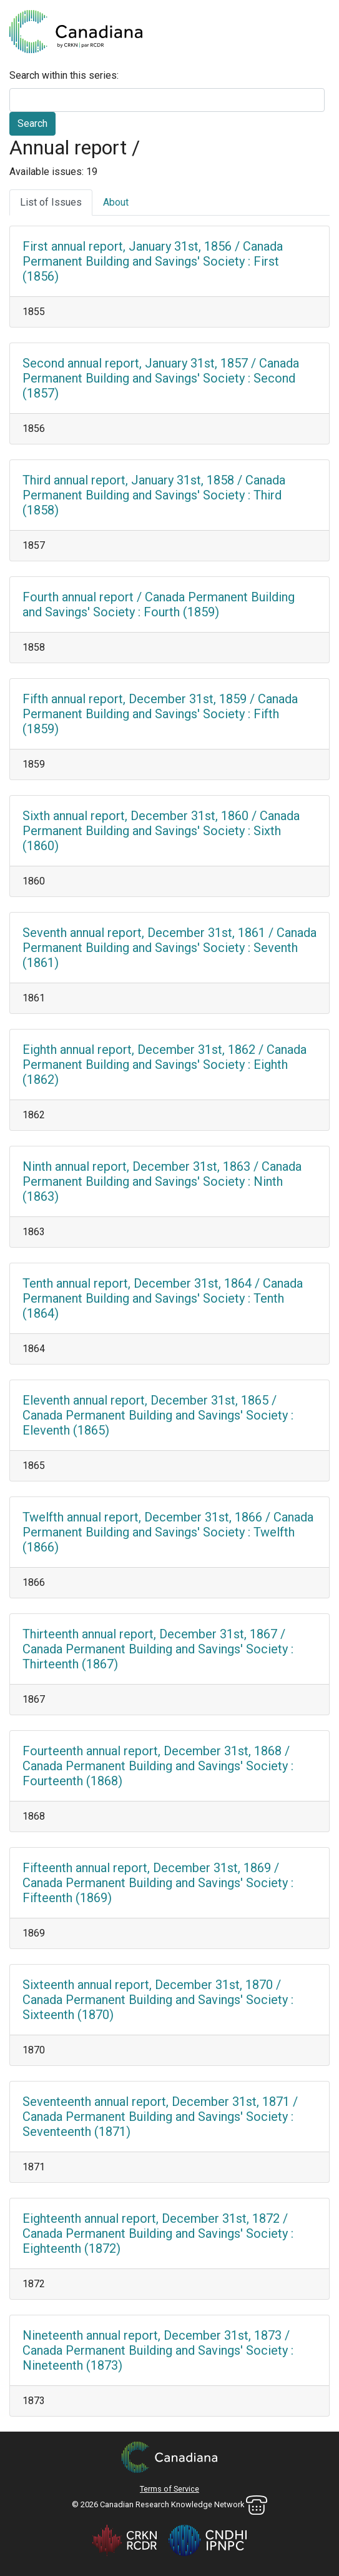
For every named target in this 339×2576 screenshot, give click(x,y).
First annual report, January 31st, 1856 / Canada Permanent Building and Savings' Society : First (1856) (152, 261)
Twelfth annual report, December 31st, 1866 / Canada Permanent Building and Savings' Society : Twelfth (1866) (167, 1532)
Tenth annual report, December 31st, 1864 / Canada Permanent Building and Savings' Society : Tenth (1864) (162, 1298)
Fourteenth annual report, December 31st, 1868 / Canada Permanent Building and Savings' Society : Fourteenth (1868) (157, 1765)
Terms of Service (169, 2488)
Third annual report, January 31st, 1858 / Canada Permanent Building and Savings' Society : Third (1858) (153, 495)
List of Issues (51, 202)
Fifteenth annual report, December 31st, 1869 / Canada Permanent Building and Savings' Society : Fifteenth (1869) (157, 1882)
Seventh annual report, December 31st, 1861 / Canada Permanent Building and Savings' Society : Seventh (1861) (169, 947)
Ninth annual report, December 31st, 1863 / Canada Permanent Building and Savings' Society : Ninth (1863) (162, 1181)
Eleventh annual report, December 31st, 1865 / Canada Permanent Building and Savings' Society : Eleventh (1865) (157, 1415)
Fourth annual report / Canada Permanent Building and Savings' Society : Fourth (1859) (158, 604)
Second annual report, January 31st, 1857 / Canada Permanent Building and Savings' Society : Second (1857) (160, 378)
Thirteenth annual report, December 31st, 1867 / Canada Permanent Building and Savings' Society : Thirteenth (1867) (157, 1648)
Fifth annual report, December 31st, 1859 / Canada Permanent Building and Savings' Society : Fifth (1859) (160, 713)
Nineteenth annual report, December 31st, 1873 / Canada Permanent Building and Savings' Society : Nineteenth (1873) (157, 2350)
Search (32, 123)
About (116, 202)
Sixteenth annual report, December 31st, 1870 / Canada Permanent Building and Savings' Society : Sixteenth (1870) (157, 1999)
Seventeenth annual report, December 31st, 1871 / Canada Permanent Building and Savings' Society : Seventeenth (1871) (160, 2116)
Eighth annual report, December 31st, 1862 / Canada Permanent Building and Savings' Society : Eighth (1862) (164, 1064)
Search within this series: (64, 75)
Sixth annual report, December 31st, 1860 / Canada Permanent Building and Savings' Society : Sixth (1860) (161, 830)
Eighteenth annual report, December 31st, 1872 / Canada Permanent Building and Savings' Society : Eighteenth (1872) (157, 2233)
